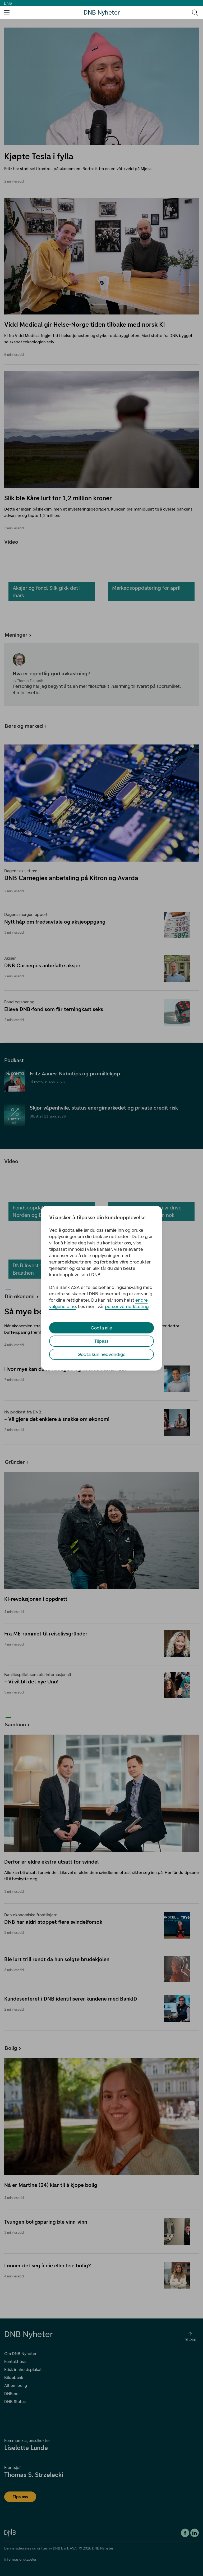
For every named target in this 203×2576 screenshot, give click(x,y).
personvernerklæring (127, 1306)
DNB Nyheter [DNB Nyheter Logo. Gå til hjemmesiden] (102, 12)
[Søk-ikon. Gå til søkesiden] (194, 12)
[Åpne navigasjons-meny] (7, 13)
